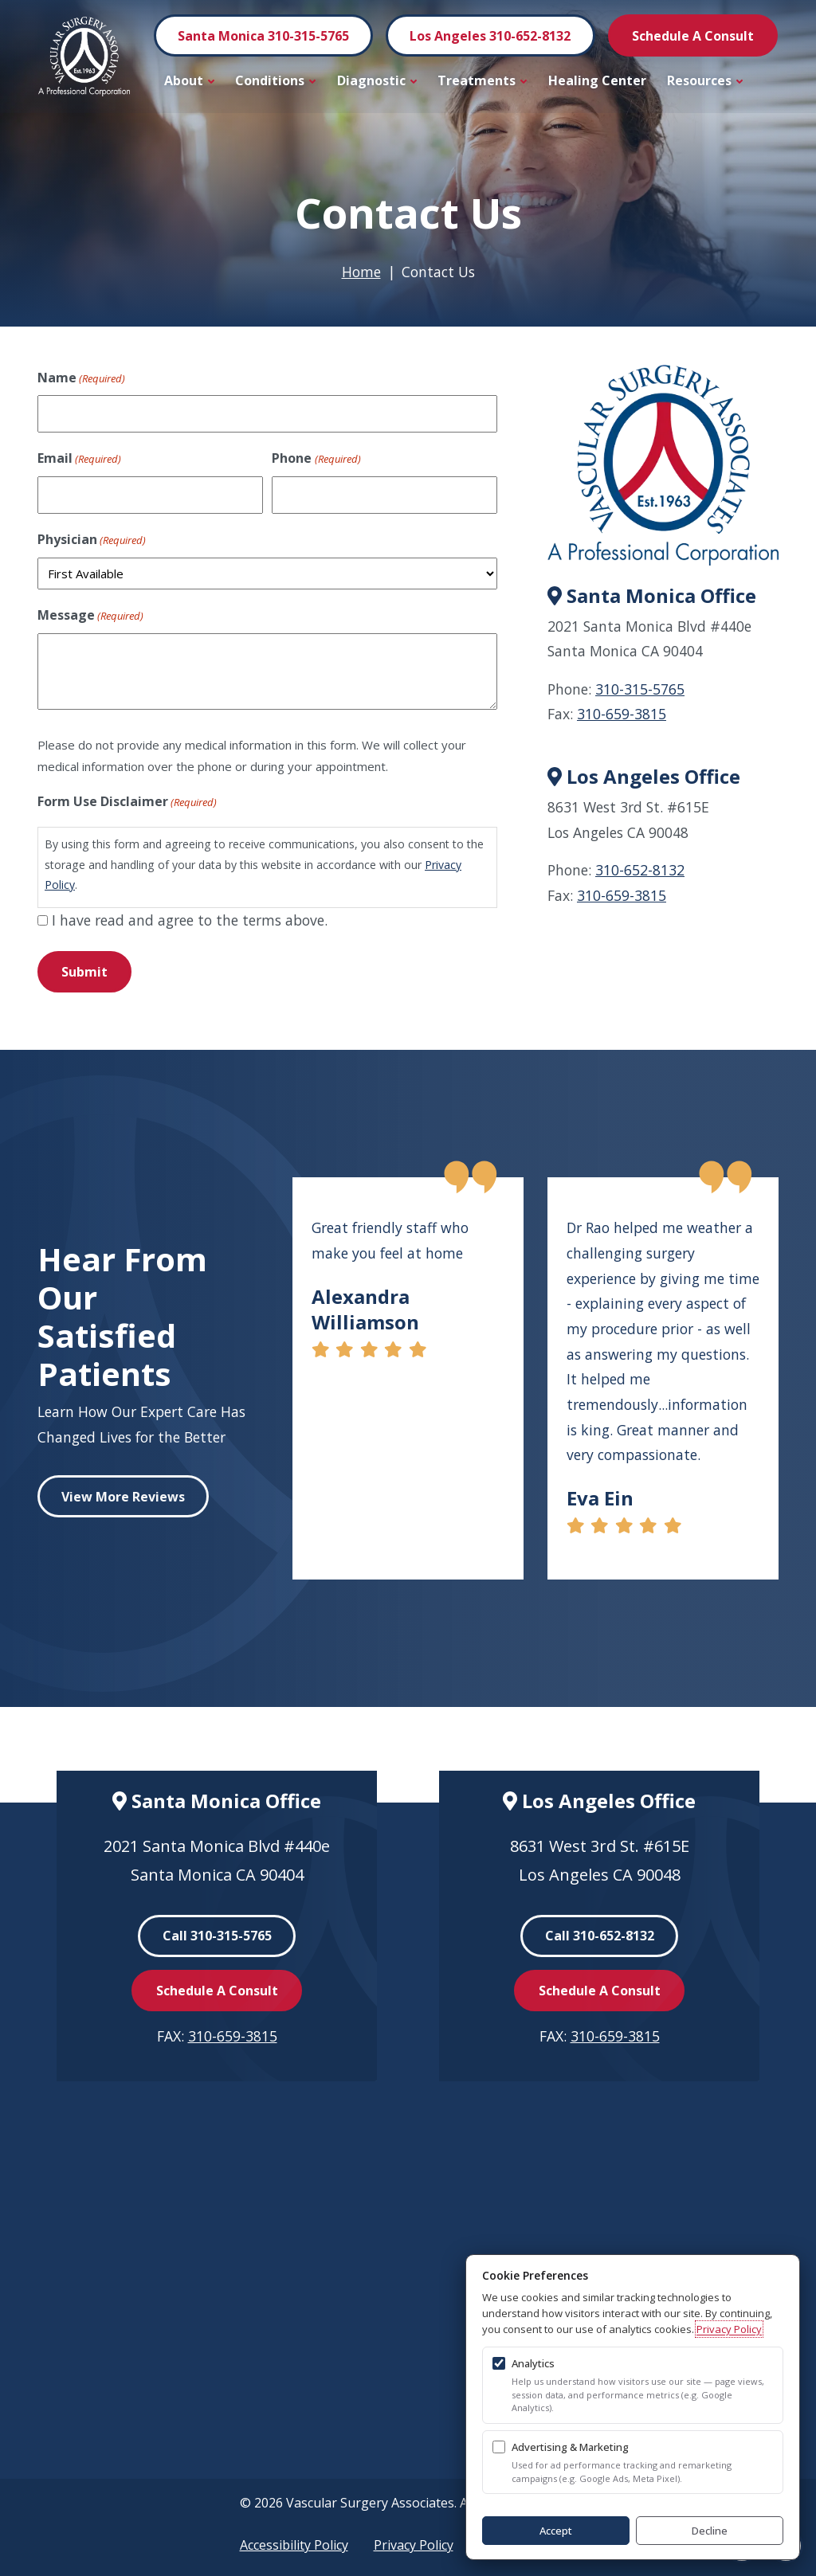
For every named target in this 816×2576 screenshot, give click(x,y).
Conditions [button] (275, 80)
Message (90, 615)
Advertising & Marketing (570, 2447)
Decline (710, 2530)
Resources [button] (705, 80)
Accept (555, 2530)
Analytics (533, 2363)
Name (81, 378)
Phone (316, 458)
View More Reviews (123, 1496)
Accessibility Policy (294, 2545)
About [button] (189, 80)
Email (79, 458)
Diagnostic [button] (377, 80)
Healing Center (597, 80)
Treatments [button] (482, 80)
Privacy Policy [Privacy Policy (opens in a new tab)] (729, 2329)
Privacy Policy (413, 2545)
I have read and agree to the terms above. (190, 920)
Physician (91, 540)
